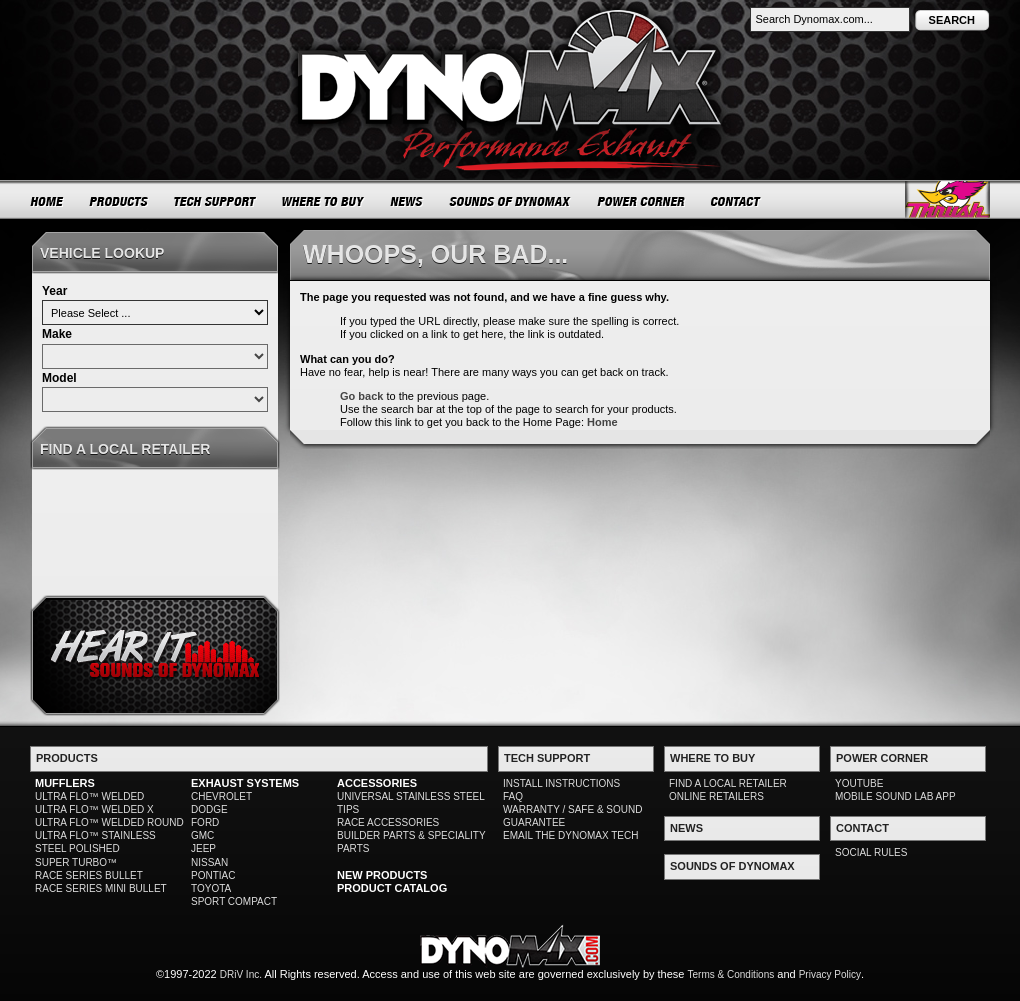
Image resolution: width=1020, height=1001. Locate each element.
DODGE (209, 809)
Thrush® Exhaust (947, 199)
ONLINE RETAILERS (716, 796)
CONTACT (736, 201)
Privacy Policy (830, 974)
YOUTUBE (859, 783)
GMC (202, 835)
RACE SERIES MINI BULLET (101, 888)
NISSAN (209, 862)
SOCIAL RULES (871, 852)
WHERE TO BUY (323, 201)
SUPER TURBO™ (76, 862)
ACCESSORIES (377, 783)
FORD (205, 822)
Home (602, 422)
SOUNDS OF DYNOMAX (510, 201)
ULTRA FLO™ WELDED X (94, 809)
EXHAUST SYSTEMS (245, 783)
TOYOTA (211, 888)
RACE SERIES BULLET (89, 875)
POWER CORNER (641, 201)
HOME (47, 201)
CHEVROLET (221, 796)
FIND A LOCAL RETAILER (728, 783)
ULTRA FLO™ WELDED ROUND (109, 822)
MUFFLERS (65, 783)
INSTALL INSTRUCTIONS (561, 783)
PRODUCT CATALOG (392, 888)
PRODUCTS (119, 201)
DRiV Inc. (241, 974)
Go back (361, 396)
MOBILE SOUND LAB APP (895, 796)
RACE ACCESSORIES (388, 822)
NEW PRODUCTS (382, 875)
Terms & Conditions (731, 974)
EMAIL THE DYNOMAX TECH (570, 835)
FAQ (513, 796)
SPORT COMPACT (234, 901)
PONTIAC (213, 875)
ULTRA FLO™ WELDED (89, 796)
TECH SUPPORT (215, 201)
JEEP (203, 848)
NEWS (407, 201)
